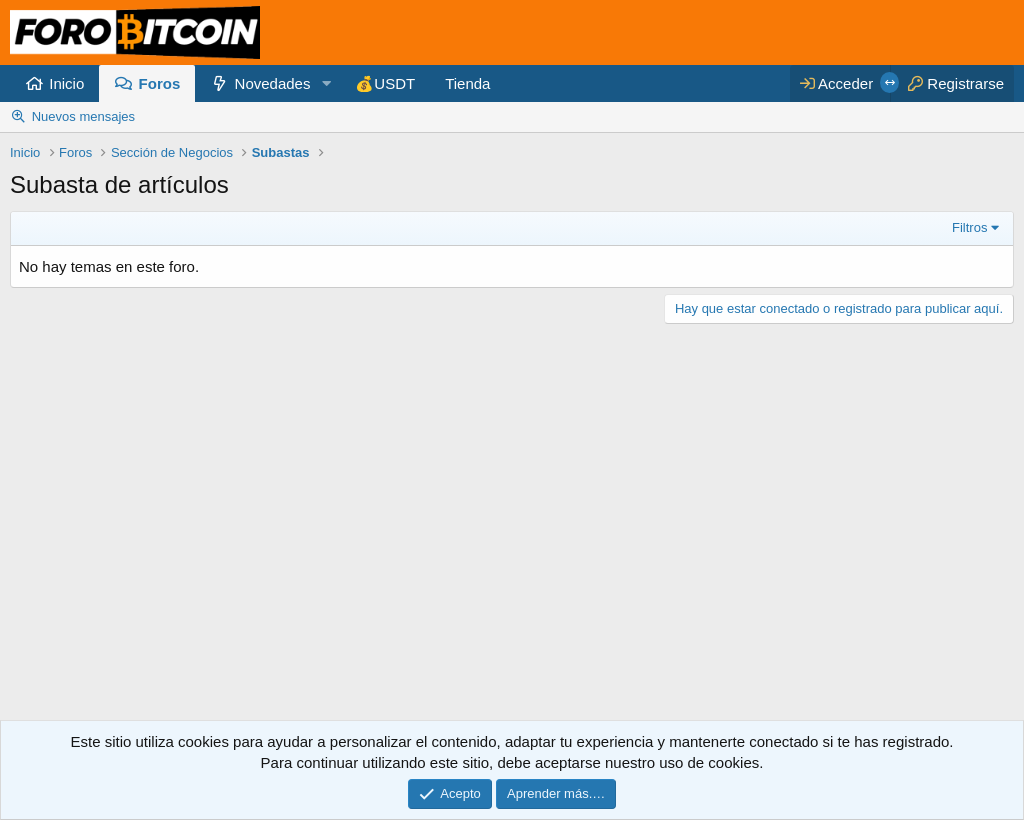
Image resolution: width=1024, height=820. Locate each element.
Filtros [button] (969, 227)
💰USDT (385, 83)
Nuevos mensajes (83, 116)
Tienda (467, 83)
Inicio (66, 83)
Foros (160, 83)
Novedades (273, 83)
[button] (326, 83)
